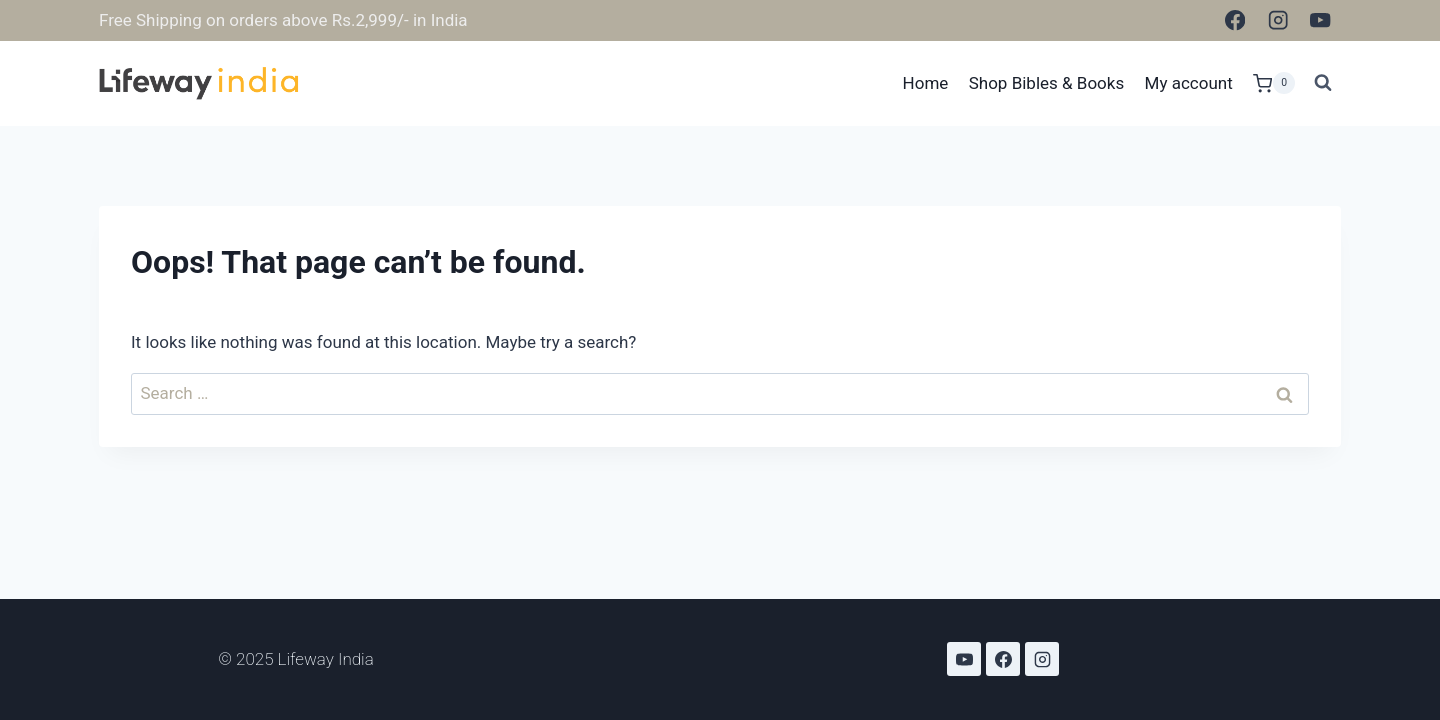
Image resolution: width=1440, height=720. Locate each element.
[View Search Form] (1323, 83)
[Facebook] (1235, 20)
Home (926, 83)
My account (1189, 83)
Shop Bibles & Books (1047, 83)
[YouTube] (1320, 20)
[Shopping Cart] (1274, 83)
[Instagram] (1277, 20)
